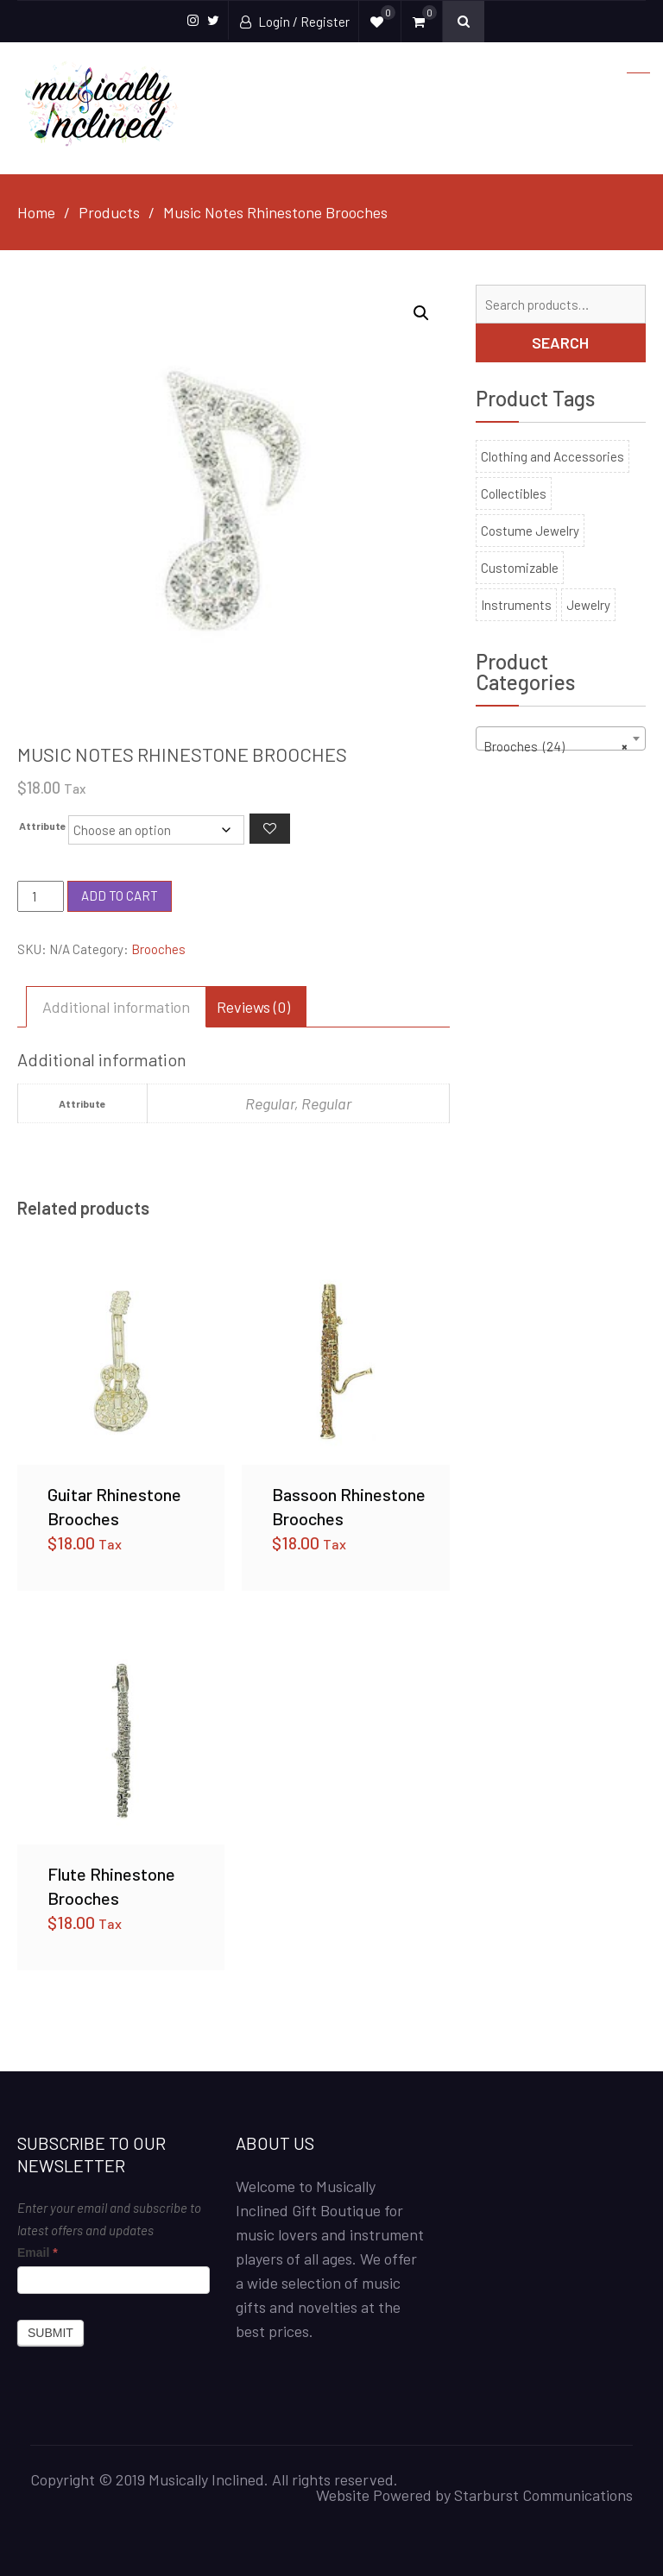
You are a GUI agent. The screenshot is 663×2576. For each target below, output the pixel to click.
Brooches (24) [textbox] (555, 746)
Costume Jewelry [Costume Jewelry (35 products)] (530, 530)
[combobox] (561, 738)
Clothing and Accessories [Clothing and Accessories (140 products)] (552, 456)
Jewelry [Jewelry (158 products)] (588, 605)
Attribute (42, 826)
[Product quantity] (40, 896)
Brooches (158, 949)
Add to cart (119, 895)
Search (560, 342)
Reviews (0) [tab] (253, 1006)
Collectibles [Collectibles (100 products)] (513, 493)
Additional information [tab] (116, 1006)
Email (37, 2252)
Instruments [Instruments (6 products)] (516, 605)
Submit (50, 2333)
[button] (421, 313)
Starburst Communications (543, 2494)
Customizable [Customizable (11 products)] (520, 567)
